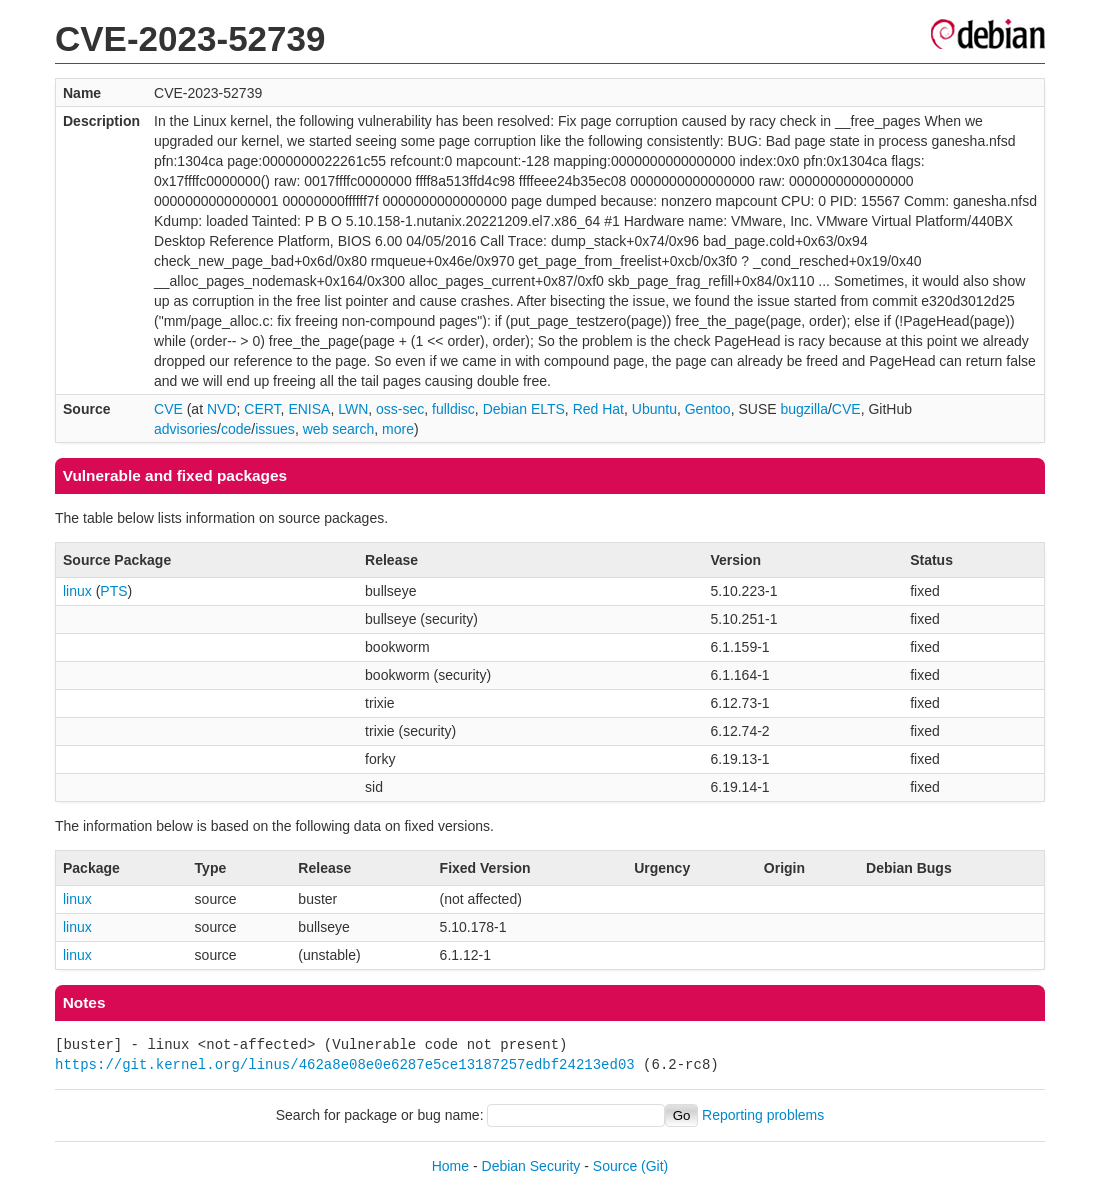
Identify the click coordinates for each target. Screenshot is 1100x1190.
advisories (185, 429)
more (398, 429)
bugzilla (803, 409)
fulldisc (453, 409)
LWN (353, 409)
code (236, 429)
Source (615, 1166)
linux (77, 591)
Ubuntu (654, 409)
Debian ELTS (524, 409)
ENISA (309, 409)
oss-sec (400, 409)
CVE (168, 409)
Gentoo (708, 409)
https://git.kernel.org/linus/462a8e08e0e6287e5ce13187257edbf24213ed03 (345, 1064)
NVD (222, 409)
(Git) (654, 1166)
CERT (262, 409)
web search (339, 429)
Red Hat (598, 409)
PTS (113, 591)
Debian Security (531, 1166)
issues (275, 429)
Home (450, 1166)
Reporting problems (763, 1115)
